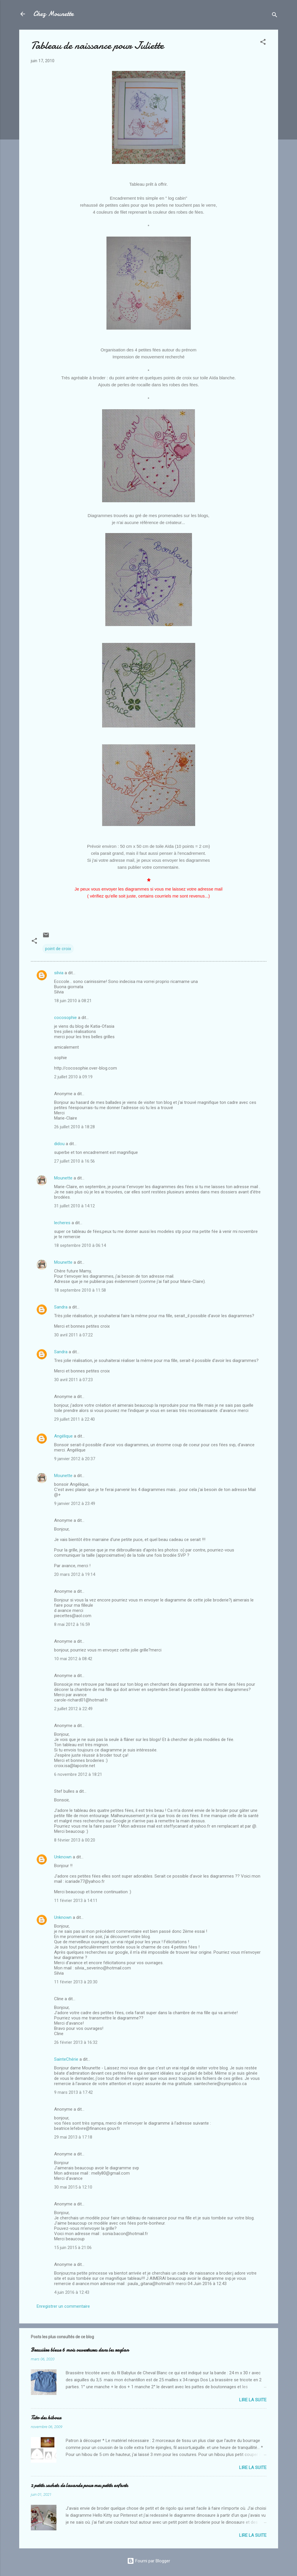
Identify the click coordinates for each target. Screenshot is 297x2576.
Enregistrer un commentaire (63, 2306)
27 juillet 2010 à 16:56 (74, 1161)
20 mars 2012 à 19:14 (74, 1574)
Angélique (63, 1436)
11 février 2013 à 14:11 (75, 1900)
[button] (262, 42)
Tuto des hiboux (46, 2417)
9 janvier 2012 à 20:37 (74, 1458)
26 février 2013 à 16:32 (75, 2042)
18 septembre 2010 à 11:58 (80, 1290)
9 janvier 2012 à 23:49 (74, 1503)
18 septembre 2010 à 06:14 (80, 1245)
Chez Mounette (53, 14)
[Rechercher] (274, 16)
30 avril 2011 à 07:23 (73, 1379)
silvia (58, 972)
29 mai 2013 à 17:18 (73, 2137)
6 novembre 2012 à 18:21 (78, 1774)
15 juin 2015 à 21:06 (73, 2247)
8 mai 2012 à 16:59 (72, 1624)
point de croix (58, 948)
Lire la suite (252, 2399)
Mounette (63, 1178)
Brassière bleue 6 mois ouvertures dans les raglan (80, 2350)
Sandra (60, 1307)
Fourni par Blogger (148, 2561)
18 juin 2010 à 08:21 (73, 1000)
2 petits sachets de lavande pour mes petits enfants (79, 2485)
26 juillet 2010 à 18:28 (74, 1126)
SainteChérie (66, 2059)
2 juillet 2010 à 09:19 (73, 1076)
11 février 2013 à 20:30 (75, 1982)
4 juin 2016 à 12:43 (71, 2292)
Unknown (63, 1857)
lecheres (62, 1222)
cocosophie (65, 1017)
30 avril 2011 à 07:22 (73, 1335)
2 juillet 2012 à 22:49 (73, 1708)
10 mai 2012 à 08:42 (73, 1658)
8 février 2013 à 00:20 (74, 1840)
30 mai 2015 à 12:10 (73, 2187)
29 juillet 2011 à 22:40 (74, 1419)
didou (59, 1143)
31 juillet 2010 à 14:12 (74, 1206)
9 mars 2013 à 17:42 (73, 2092)
